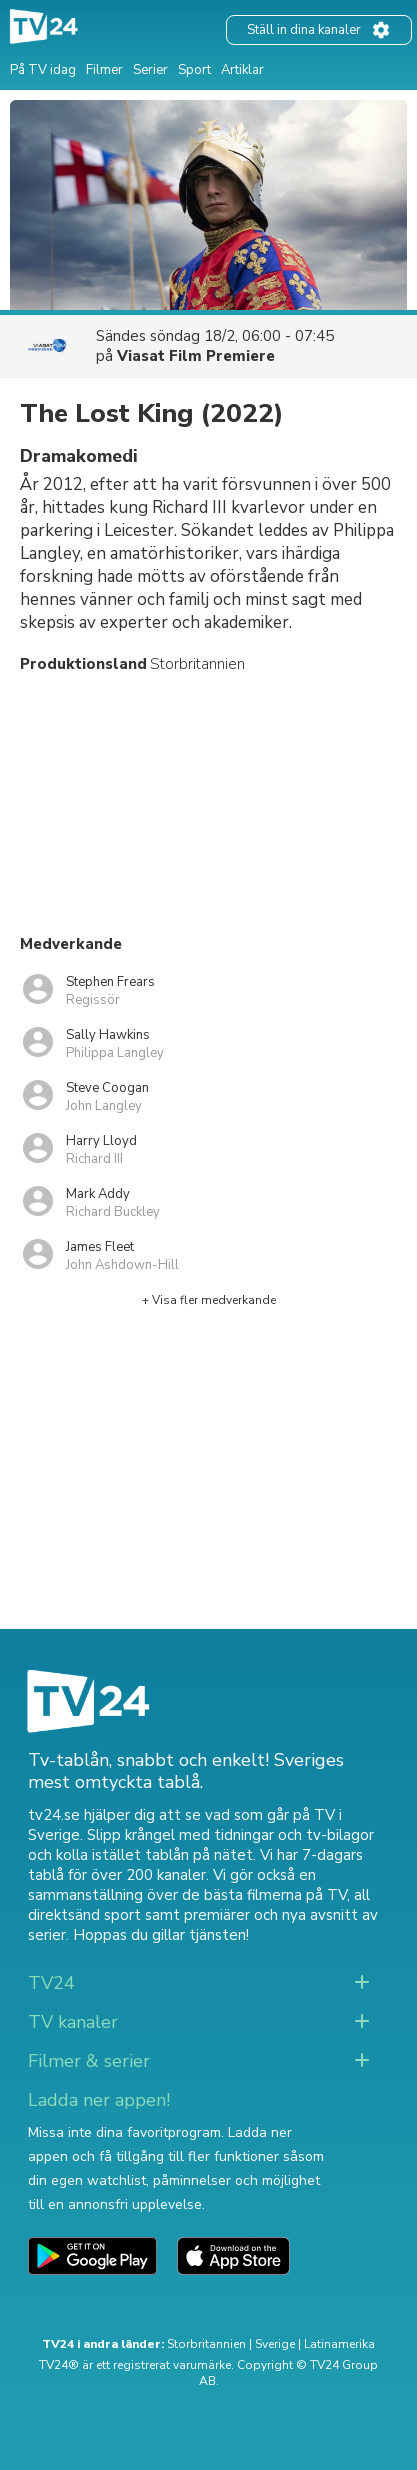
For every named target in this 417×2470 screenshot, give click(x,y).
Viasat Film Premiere (196, 356)
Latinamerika (339, 2344)
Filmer (104, 70)
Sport (194, 70)
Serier (150, 70)
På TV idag (43, 70)
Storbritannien (206, 2344)
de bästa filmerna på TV (264, 1895)
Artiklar (242, 70)
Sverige (275, 2344)
